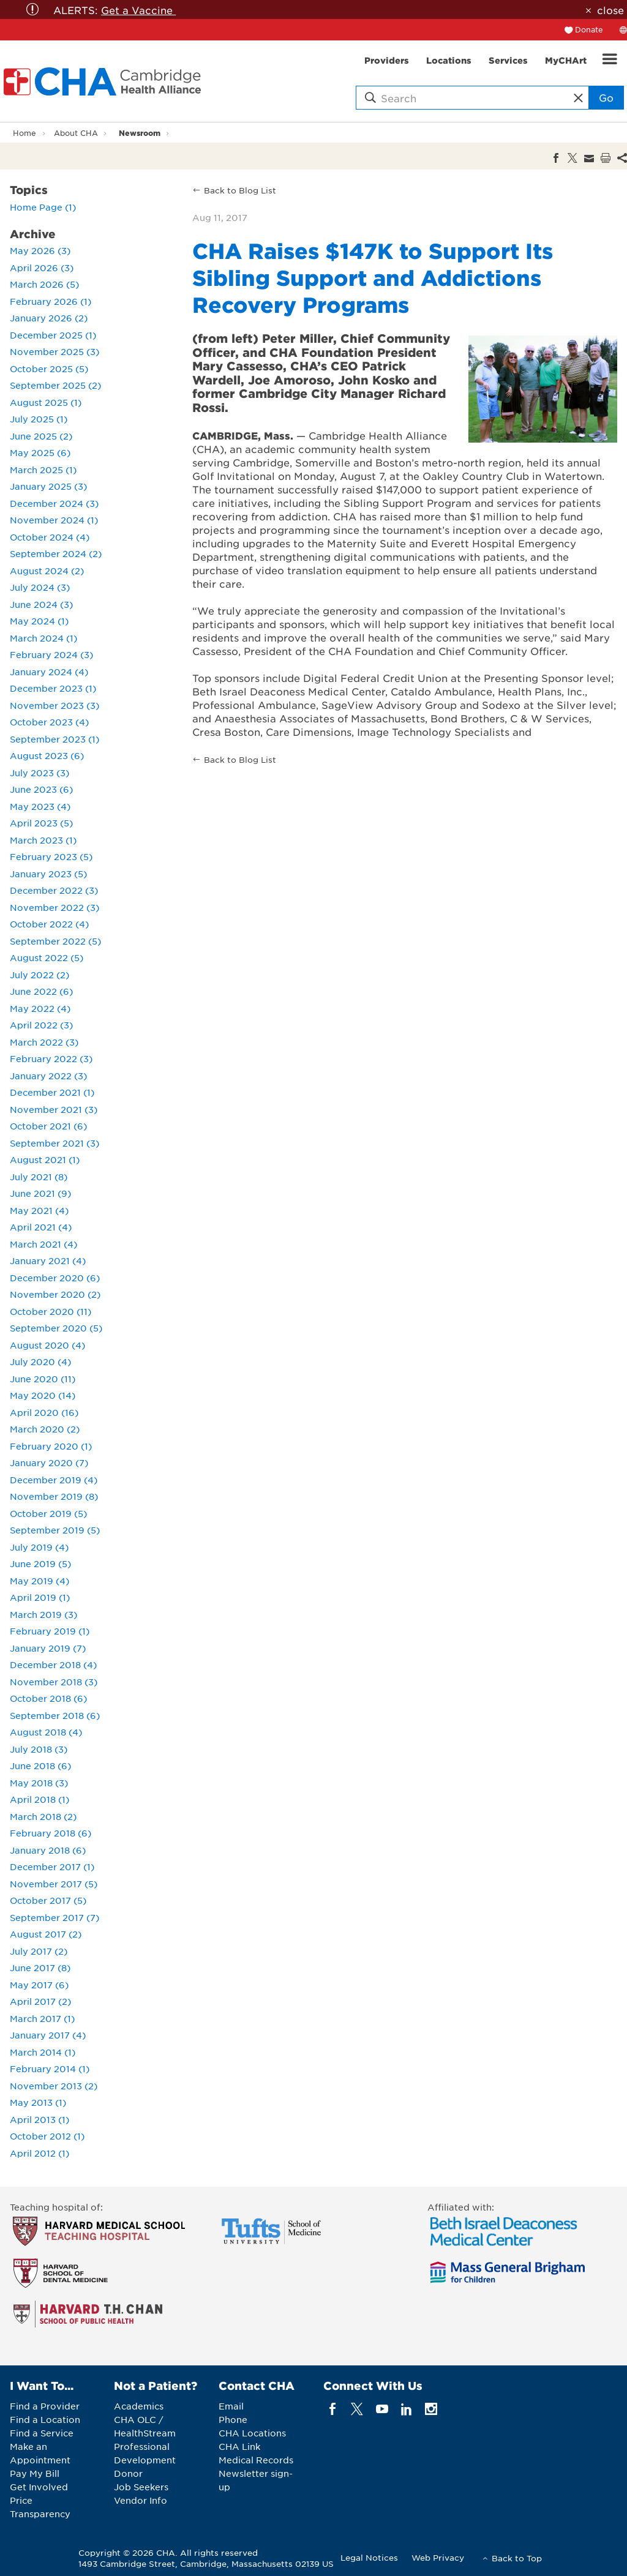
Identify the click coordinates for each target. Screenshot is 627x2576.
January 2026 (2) (49, 317)
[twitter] (357, 2409)
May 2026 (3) (40, 250)
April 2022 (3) (41, 1024)
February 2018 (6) (50, 1832)
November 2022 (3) (54, 907)
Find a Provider (45, 2405)
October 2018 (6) (48, 1698)
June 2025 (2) (41, 435)
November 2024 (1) (54, 519)
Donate (589, 29)
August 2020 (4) (47, 1344)
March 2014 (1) (42, 2051)
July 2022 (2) (39, 974)
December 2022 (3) (54, 890)
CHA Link (239, 2446)
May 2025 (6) (40, 452)
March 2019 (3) (43, 1614)
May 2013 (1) (38, 2102)
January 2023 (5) (48, 873)
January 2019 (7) (48, 1647)
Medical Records (256, 2459)
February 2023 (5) (51, 856)
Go (606, 97)
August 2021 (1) (45, 1159)
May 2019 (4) (39, 1580)
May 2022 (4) (40, 1008)
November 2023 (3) (54, 705)
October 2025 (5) (49, 368)
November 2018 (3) (53, 1681)
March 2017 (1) (42, 2018)
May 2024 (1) (39, 620)
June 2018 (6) (40, 1765)
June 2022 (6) (41, 991)
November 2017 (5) (53, 1883)
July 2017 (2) (38, 1950)
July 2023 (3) (39, 772)
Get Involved (39, 2486)
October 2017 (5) (48, 1900)
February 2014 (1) (49, 2068)
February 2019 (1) (49, 1630)
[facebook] (332, 2409)
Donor (128, 2473)
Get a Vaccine (138, 10)
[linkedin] (406, 2409)
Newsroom (139, 132)
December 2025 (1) (53, 334)
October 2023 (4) (49, 721)
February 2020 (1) (51, 1445)
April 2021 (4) (41, 1226)
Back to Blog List (240, 190)
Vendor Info (140, 2500)
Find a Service (41, 2432)
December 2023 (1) (53, 688)
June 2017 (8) (40, 1967)
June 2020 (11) (42, 1378)
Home (24, 133)
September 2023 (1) (54, 738)
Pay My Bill (34, 2473)
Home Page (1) (43, 206)
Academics (138, 2405)
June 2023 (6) (41, 789)
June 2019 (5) (40, 1563)
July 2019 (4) (39, 1546)
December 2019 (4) (53, 1479)
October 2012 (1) (47, 2135)
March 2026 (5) (44, 284)
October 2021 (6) (48, 1125)
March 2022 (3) (44, 1041)
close (610, 10)
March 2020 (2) (45, 1428)
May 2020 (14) (42, 1395)
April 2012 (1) (39, 2153)
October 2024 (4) (49, 536)
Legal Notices (369, 2557)
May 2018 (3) (39, 1782)
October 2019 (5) (48, 1513)
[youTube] (381, 2409)
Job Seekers (141, 2486)
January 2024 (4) (49, 671)
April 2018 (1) (39, 1799)
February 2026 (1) (50, 301)
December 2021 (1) (52, 1092)
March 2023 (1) (43, 839)
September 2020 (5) (56, 1327)
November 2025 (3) (54, 351)
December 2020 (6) (55, 1277)
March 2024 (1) (43, 637)
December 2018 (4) (53, 1664)
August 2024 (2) (47, 570)
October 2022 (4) (49, 923)
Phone (233, 2419)
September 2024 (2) (56, 553)
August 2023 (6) (47, 755)
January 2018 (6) (48, 1849)
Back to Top (517, 2558)
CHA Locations (252, 2432)
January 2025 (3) (48, 486)
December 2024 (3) (54, 503)
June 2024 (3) (41, 604)
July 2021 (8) (38, 1176)
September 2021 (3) (54, 1142)
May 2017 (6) (39, 1984)
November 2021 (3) (53, 1109)
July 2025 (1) (38, 418)
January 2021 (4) (48, 1260)
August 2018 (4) (46, 1731)
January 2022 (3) (48, 1075)
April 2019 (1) (40, 1597)
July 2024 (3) (40, 587)
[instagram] (431, 2409)
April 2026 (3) (41, 267)
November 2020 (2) (55, 1294)
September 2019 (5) (55, 1529)
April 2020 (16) (44, 1412)
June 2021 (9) (40, 1193)
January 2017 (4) (48, 2034)
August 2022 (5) (46, 957)
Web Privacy (437, 2557)
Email (231, 2405)
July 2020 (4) (40, 1361)
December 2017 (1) (52, 1866)
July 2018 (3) (38, 1748)
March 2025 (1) (43, 469)
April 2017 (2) (40, 2001)
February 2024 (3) (51, 654)
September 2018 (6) (55, 1715)
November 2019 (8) (54, 1496)
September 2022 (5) (55, 940)
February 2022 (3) (51, 1058)
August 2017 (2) (45, 1933)
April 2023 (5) (41, 822)
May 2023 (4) (40, 806)
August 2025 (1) (45, 402)
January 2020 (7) (49, 1462)
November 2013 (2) (53, 2085)
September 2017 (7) (54, 1917)
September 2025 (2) (55, 385)
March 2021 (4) (43, 1243)
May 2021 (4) (39, 1210)
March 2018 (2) (43, 1816)
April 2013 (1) (39, 2119)
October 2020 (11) (50, 1311)
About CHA (76, 133)
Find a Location (45, 2419)
